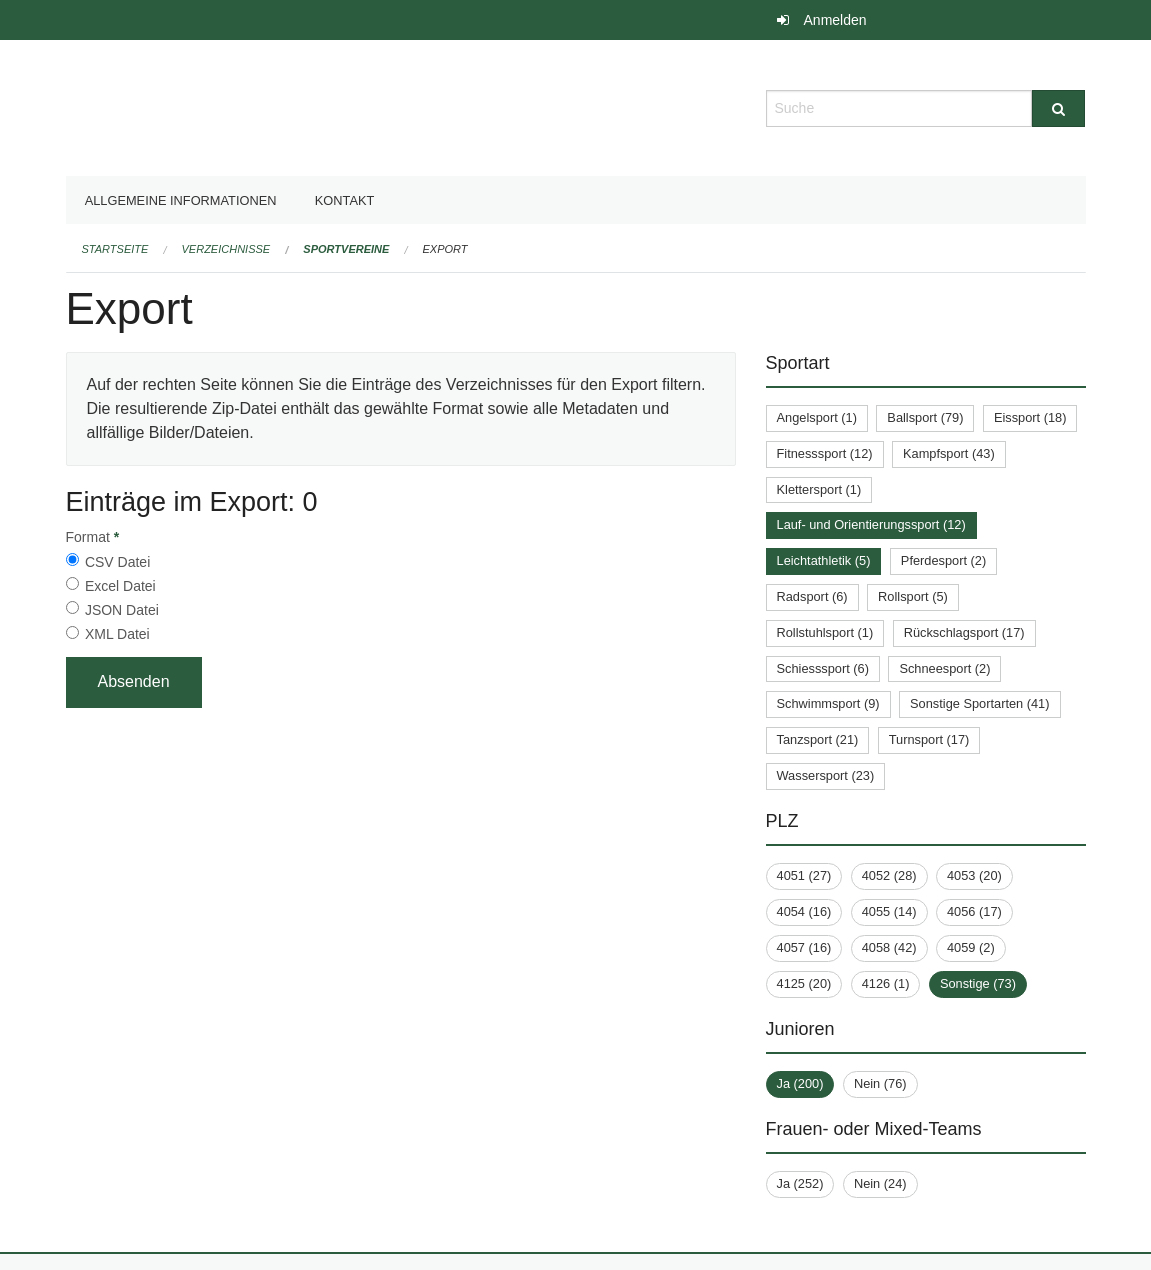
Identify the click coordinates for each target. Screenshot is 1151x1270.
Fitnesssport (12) (825, 453)
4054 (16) (804, 911)
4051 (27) (804, 875)
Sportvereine (346, 249)
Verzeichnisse (226, 249)
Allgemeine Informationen (181, 200)
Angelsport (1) (817, 417)
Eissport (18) (1030, 417)
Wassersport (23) (826, 775)
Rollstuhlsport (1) (825, 632)
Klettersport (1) (819, 489)
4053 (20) (974, 875)
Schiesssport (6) (823, 668)
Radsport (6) (812, 596)
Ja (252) (800, 1183)
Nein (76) (880, 1083)
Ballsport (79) (925, 417)
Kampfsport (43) (949, 453)
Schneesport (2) (944, 668)
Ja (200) (800, 1083)
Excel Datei (120, 586)
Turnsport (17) (929, 739)
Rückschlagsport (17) (964, 632)
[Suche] (1058, 108)
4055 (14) (889, 911)
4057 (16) (804, 947)
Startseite (115, 249)
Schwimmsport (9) (828, 703)
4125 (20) (804, 983)
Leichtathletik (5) (824, 560)
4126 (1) (886, 983)
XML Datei (117, 634)
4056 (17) (974, 911)
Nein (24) (880, 1183)
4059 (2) (971, 947)
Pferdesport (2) (943, 560)
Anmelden (835, 20)
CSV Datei (117, 562)
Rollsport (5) (913, 596)
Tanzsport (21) (818, 739)
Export (445, 249)
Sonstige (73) (978, 983)
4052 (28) (889, 875)
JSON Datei (122, 610)
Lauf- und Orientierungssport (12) (871, 524)
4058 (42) (889, 947)
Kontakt (345, 200)
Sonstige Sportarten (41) (979, 703)
